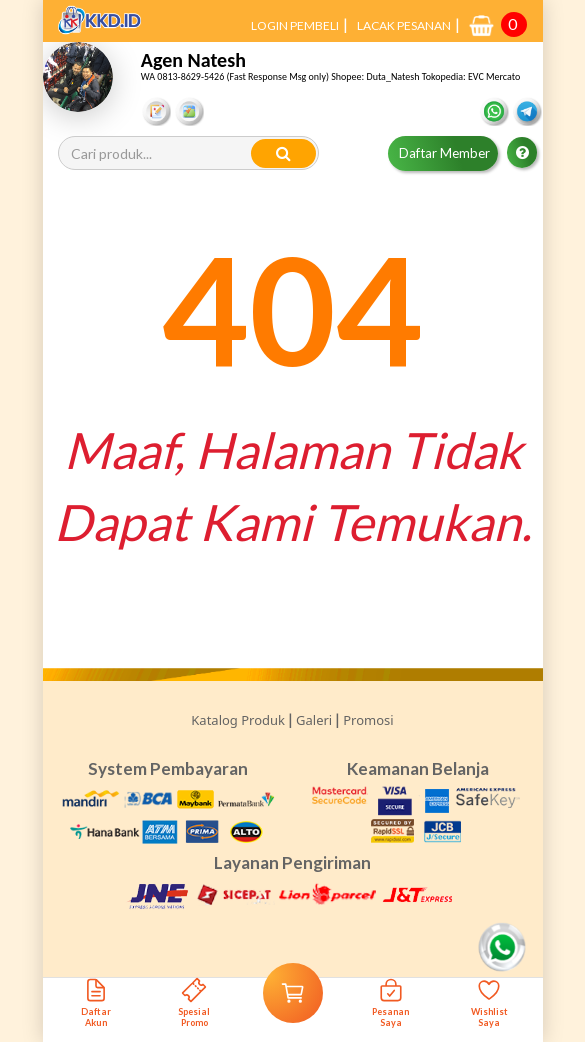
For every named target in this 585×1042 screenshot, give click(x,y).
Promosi (368, 720)
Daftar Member (444, 153)
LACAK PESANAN (404, 25)
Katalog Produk (238, 720)
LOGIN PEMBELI (295, 25)
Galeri (314, 720)
